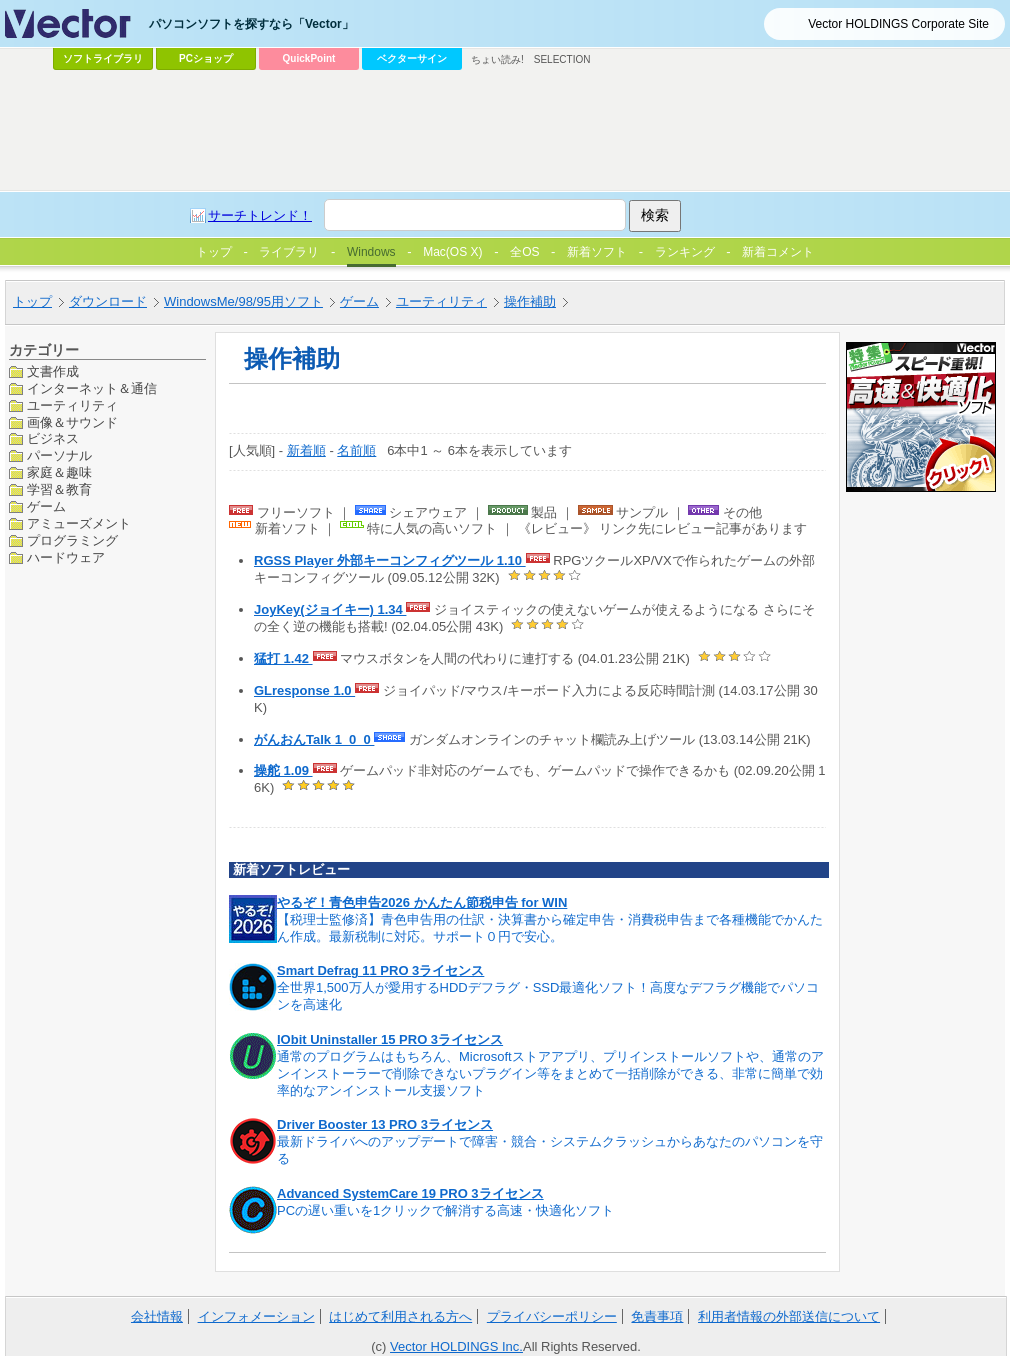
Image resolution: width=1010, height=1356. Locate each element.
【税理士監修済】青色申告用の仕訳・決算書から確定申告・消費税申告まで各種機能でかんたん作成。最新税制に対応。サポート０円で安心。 (550, 928)
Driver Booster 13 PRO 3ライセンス (385, 1124)
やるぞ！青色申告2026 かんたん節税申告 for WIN (422, 902)
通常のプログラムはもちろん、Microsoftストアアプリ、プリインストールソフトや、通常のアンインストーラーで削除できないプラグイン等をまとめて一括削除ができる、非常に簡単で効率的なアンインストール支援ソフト (550, 1073)
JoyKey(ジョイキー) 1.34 (330, 609)
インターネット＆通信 (92, 388)
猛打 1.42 (283, 658)
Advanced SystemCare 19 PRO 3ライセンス (410, 1193)
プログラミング (72, 540)
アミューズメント (79, 523)
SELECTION (562, 59)
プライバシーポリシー (552, 1316)
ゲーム (46, 506)
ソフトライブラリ (103, 58)
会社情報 (157, 1316)
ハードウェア (66, 557)
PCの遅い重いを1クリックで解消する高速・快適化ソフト (445, 1210)
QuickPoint (309, 58)
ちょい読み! (497, 59)
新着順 (306, 450)
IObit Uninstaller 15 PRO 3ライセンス (390, 1039)
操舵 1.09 (283, 770)
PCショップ (206, 58)
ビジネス (53, 438)
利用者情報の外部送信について (789, 1316)
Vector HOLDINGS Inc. (456, 1346)
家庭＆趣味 (59, 472)
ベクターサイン (412, 58)
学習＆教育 (59, 489)
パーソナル (59, 455)
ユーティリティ (72, 405)
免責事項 (657, 1316)
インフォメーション (256, 1316)
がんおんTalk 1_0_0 (314, 739)
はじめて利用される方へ (400, 1316)
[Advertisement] (457, 226)
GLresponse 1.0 (304, 690)
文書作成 (53, 371)
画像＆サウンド (72, 422)
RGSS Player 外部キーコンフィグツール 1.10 (390, 560)
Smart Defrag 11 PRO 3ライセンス (380, 970)
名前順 (356, 450)
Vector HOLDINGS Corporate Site (898, 24)
